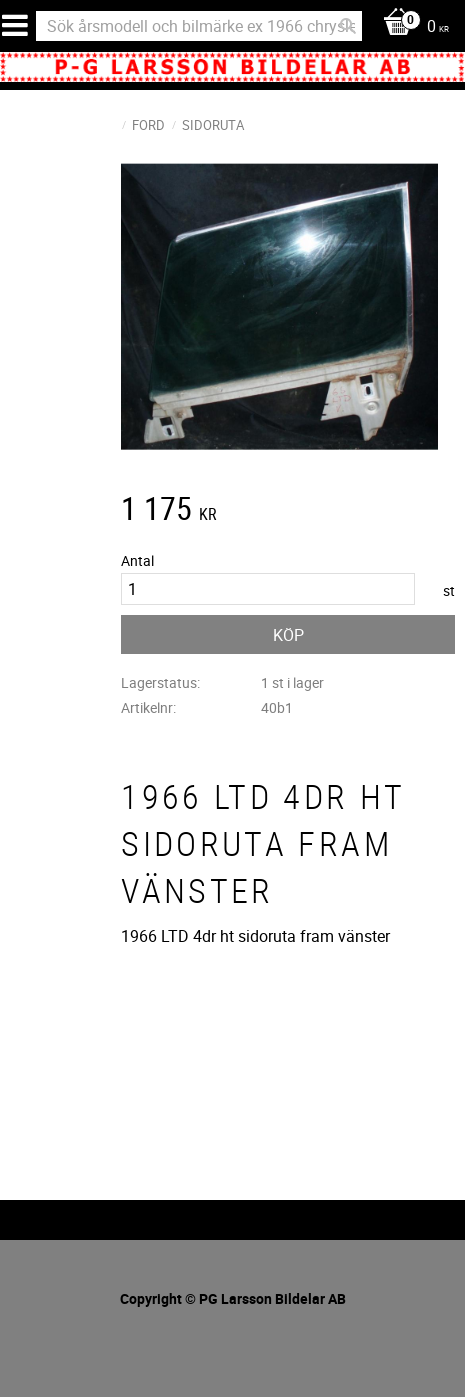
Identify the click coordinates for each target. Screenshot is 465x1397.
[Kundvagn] (411, 27)
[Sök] (348, 26)
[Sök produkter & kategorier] (199, 26)
